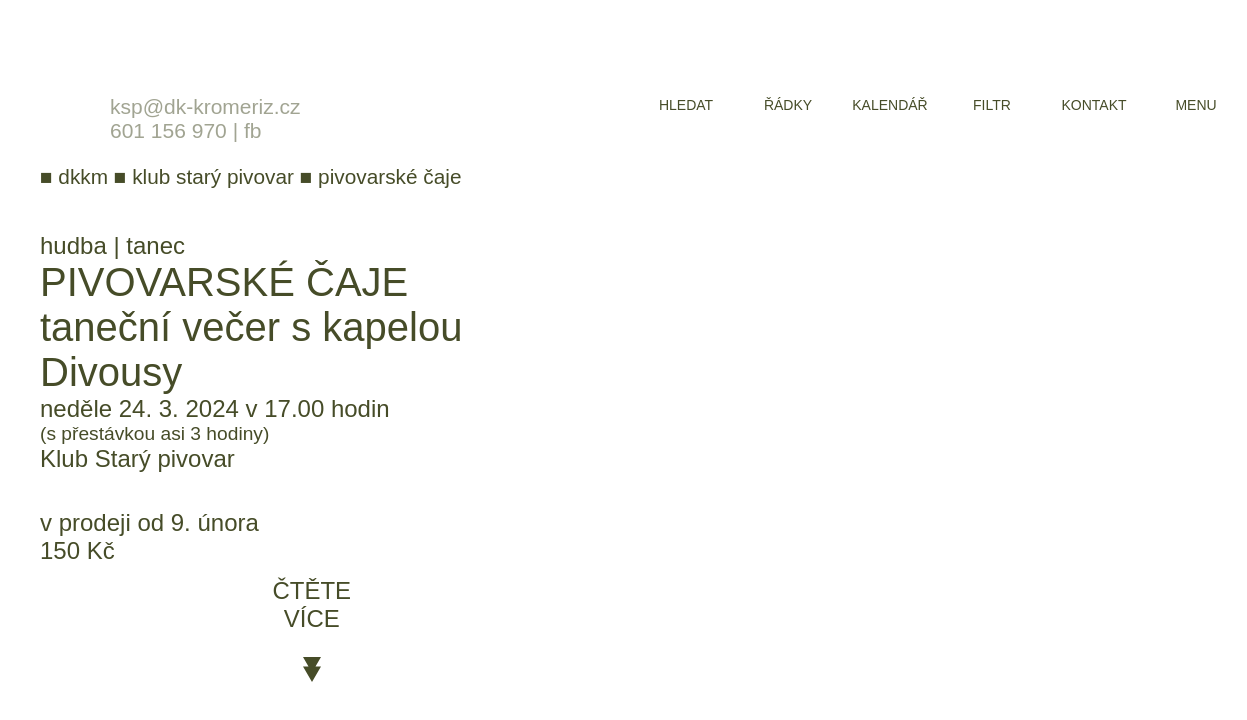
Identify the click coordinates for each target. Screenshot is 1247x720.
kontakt (1093, 105)
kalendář (889, 105)
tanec (155, 245)
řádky (788, 105)
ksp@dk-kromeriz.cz (205, 106)
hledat (686, 105)
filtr (992, 105)
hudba (73, 245)
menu (1195, 105)
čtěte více (311, 604)
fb (253, 130)
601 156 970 (168, 130)
